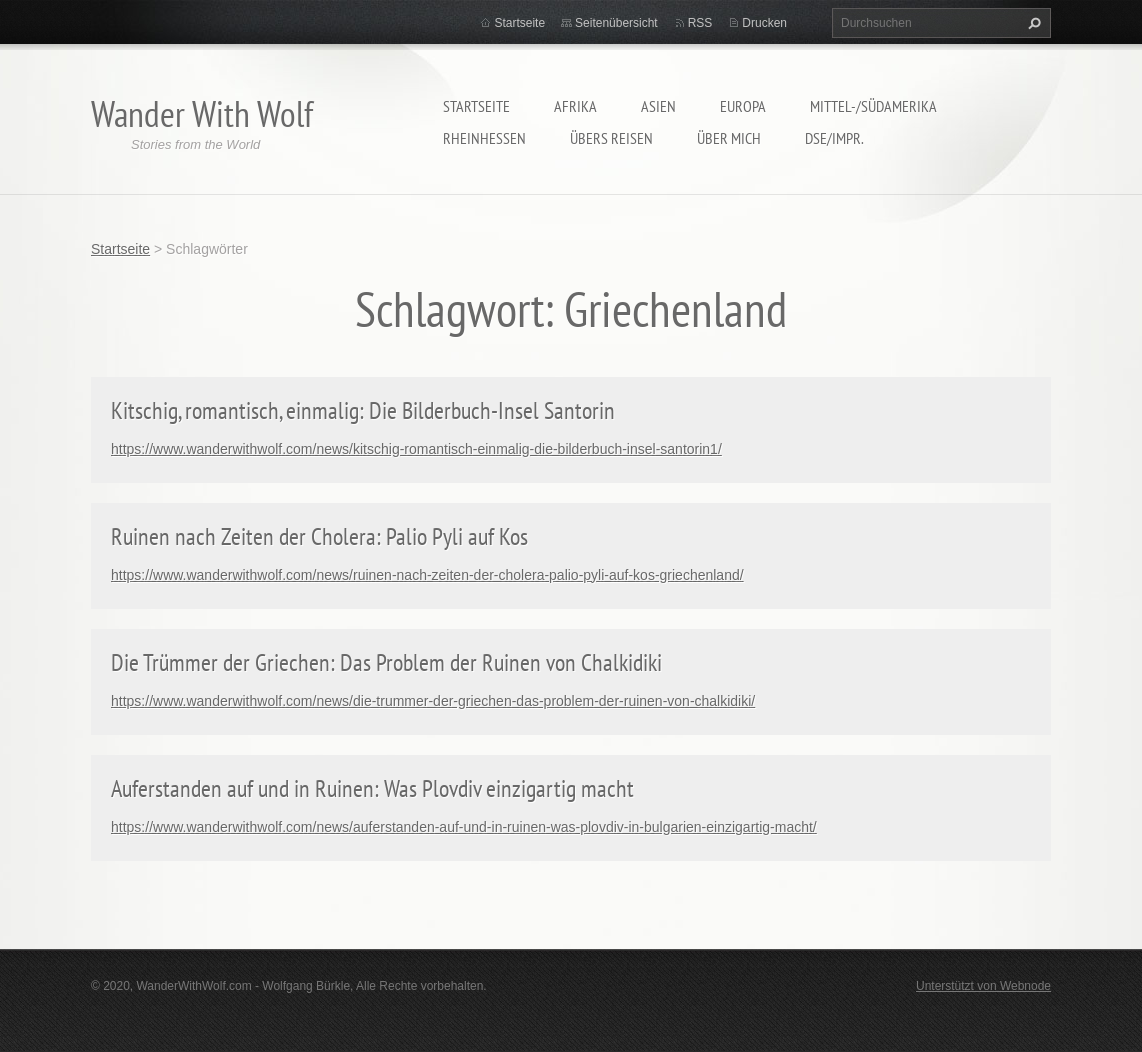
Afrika (575, 106)
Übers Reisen (611, 138)
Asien (658, 106)
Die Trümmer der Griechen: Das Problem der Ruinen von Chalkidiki (386, 662)
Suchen (1032, 23)
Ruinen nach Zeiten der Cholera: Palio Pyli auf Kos (319, 536)
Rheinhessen (484, 138)
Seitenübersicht (616, 23)
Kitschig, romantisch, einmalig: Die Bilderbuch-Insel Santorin (363, 410)
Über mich (729, 138)
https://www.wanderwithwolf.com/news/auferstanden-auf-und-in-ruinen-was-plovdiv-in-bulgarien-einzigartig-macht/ (464, 827)
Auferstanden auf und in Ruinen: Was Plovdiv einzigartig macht (372, 788)
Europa (743, 106)
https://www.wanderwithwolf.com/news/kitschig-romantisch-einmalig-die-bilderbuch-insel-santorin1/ (416, 449)
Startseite (476, 106)
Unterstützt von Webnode (983, 986)
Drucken (764, 23)
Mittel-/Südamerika (873, 106)
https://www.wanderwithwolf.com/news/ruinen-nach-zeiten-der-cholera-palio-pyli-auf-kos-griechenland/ (427, 575)
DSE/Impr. (834, 138)
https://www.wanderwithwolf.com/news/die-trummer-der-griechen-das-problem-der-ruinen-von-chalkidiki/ (433, 701)
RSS (700, 23)
